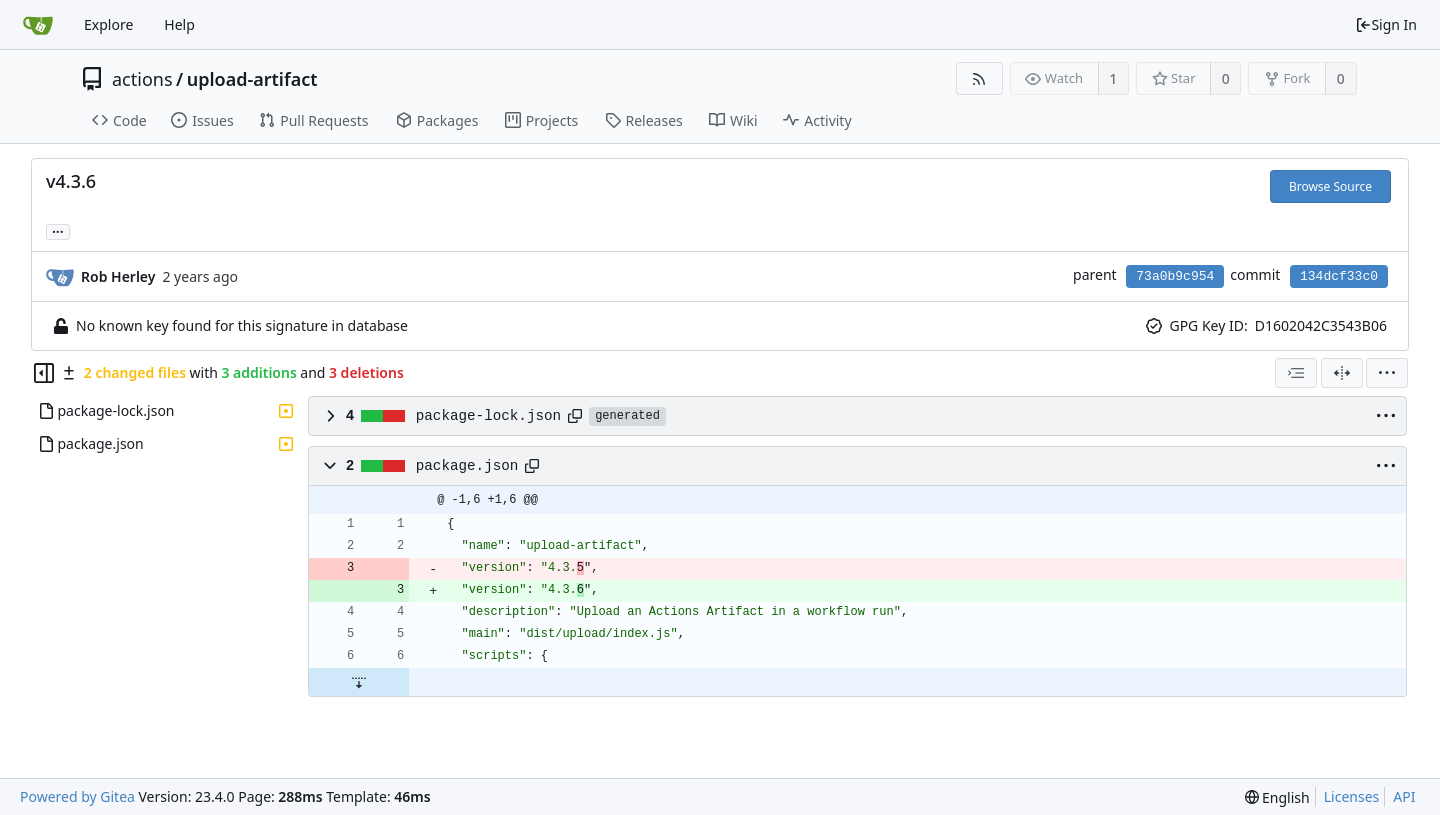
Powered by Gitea (77, 796)
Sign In (1386, 24)
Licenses (1352, 796)
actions (142, 79)
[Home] (38, 25)
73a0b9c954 (1175, 276)
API (1404, 796)
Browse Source (1330, 186)
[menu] (1387, 373)
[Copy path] (575, 416)
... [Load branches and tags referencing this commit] (58, 230)
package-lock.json (488, 416)
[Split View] (1342, 373)
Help (179, 24)
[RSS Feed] (979, 78)
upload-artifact (252, 79)
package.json (467, 466)
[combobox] (1296, 373)
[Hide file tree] (44, 373)
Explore (108, 24)
